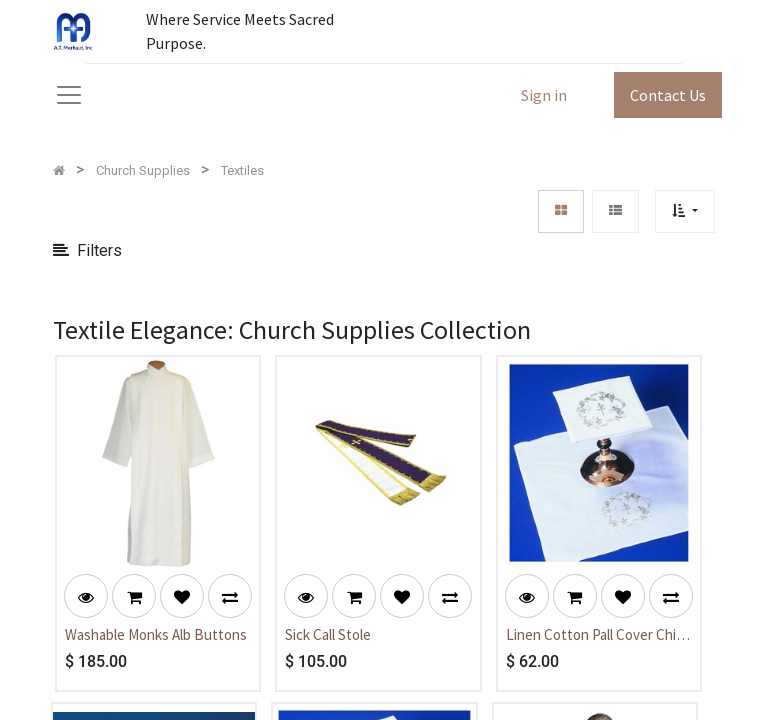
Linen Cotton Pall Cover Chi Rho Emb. (591, 636)
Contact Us (668, 95)
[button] (684, 211)
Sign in (544, 95)
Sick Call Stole (328, 634)
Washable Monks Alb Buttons (156, 634)
